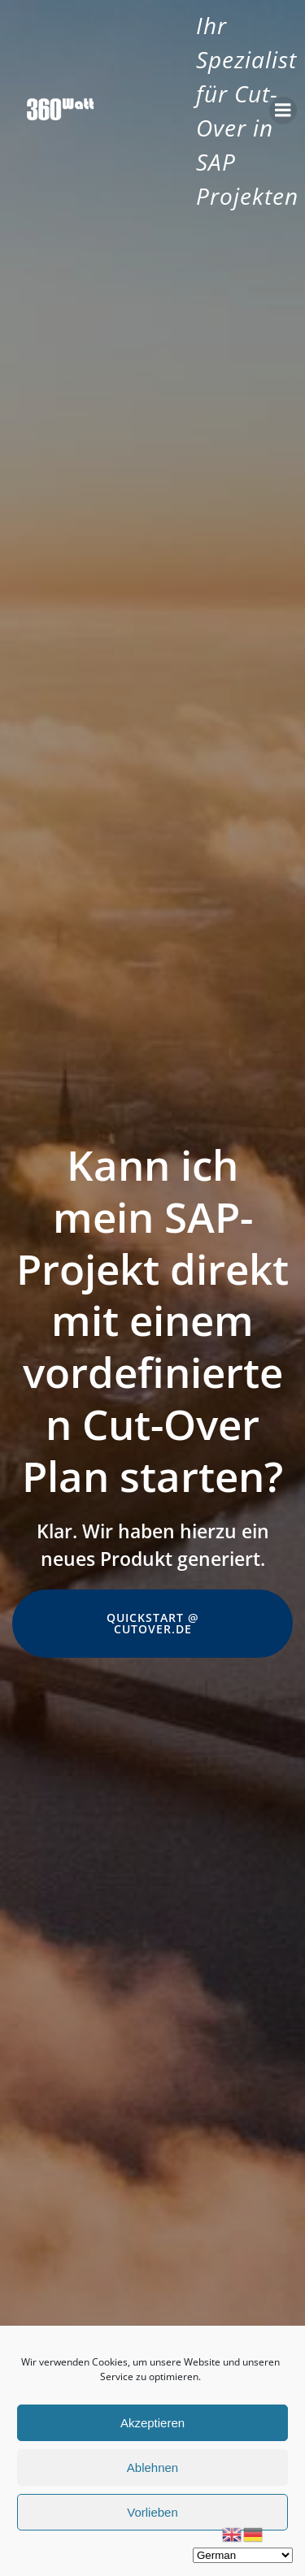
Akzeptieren (152, 2423)
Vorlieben (152, 2512)
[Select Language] (243, 2555)
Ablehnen (152, 2467)
